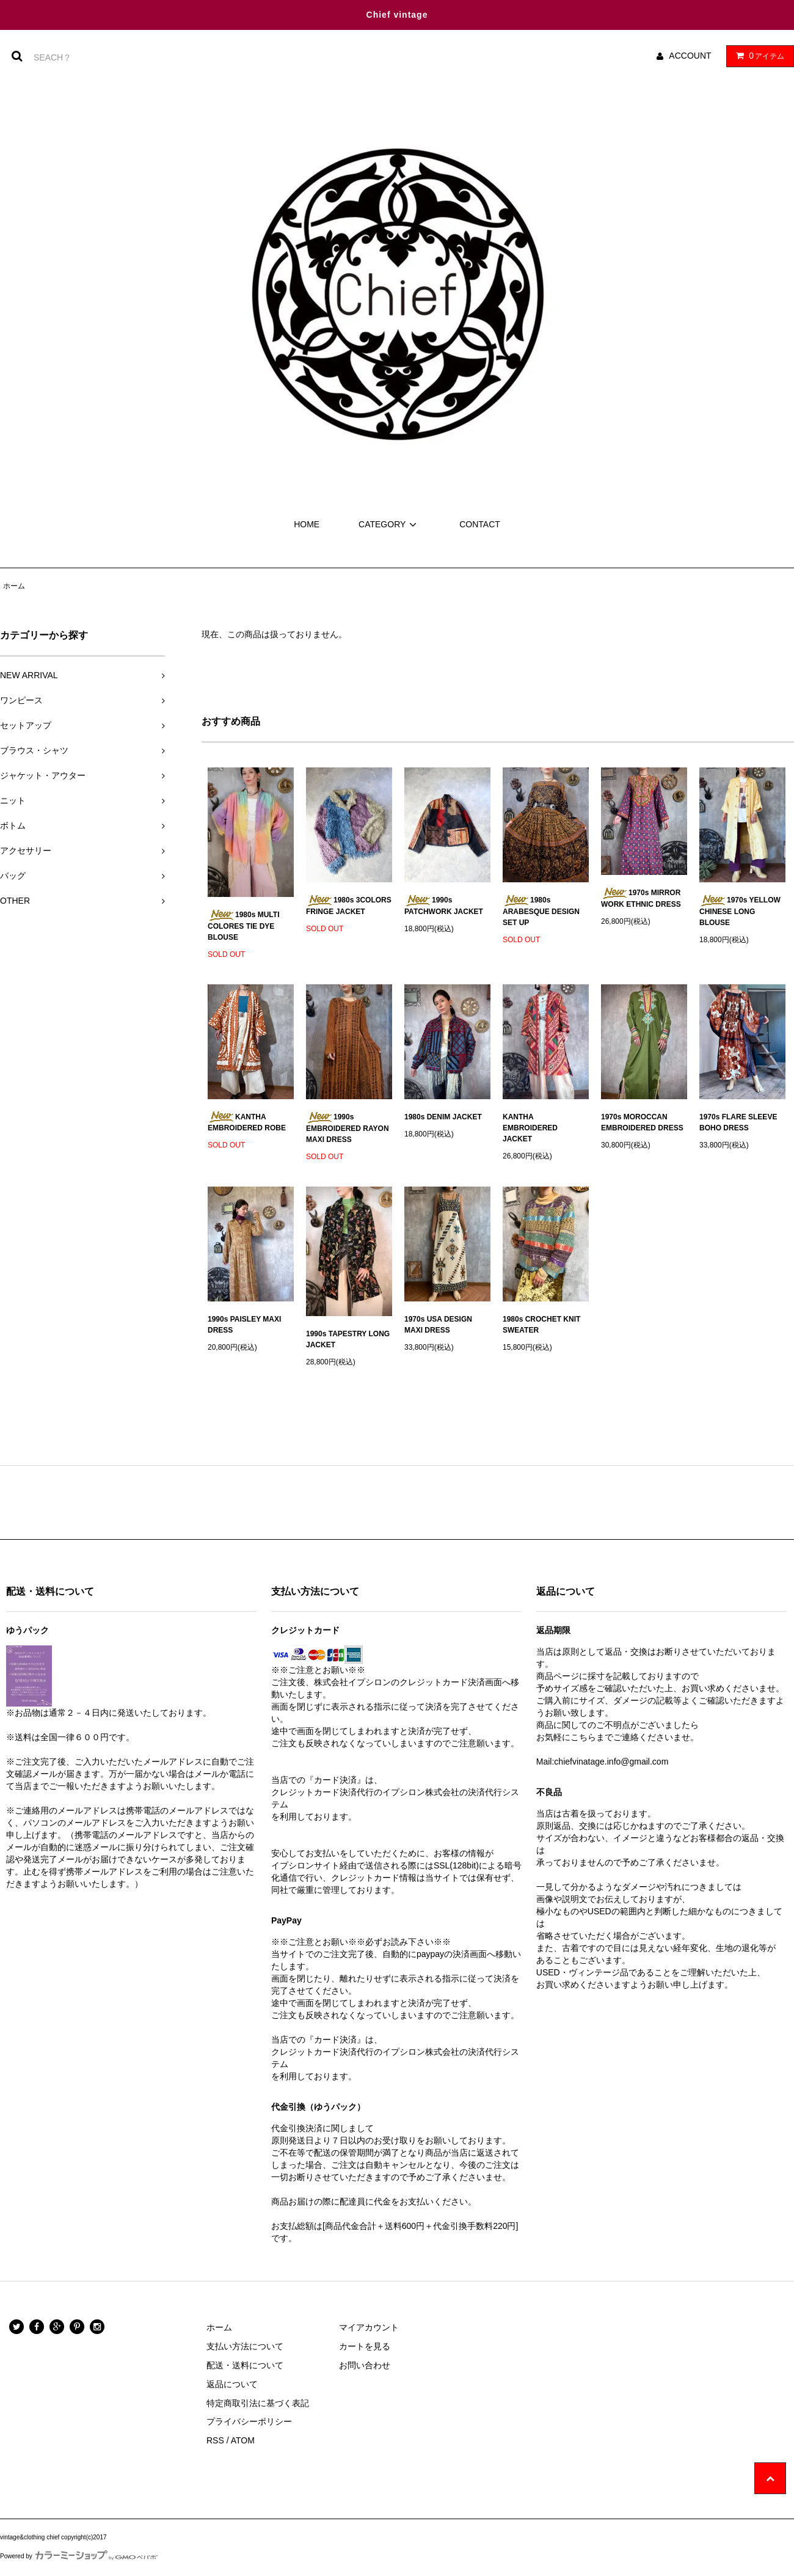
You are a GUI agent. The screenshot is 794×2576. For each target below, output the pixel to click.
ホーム (14, 586)
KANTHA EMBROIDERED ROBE (247, 1121)
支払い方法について (244, 2346)
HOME (306, 524)
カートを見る (364, 2346)
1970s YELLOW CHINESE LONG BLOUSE (740, 911)
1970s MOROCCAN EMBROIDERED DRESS (642, 1122)
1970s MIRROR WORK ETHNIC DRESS (641, 898)
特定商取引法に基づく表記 (257, 2403)
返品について (232, 2384)
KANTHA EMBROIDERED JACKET (530, 1128)
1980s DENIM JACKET (443, 1117)
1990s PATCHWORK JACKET (443, 905)
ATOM (243, 2440)
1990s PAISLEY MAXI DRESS (244, 1324)
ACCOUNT (690, 55)
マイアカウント (369, 2327)
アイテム (757, 55)
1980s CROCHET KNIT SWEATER (541, 1324)
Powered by (79, 2556)
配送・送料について (244, 2365)
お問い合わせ (364, 2365)
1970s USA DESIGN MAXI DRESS (438, 1324)
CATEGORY (389, 524)
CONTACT (479, 524)
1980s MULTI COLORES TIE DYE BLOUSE (243, 926)
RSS (215, 2440)
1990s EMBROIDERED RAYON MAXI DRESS (347, 1128)
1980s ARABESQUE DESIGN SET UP (541, 911)
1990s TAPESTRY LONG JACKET (348, 1339)
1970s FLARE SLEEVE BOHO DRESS (738, 1122)
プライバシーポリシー (249, 2421)
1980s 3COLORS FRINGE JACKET (349, 905)
